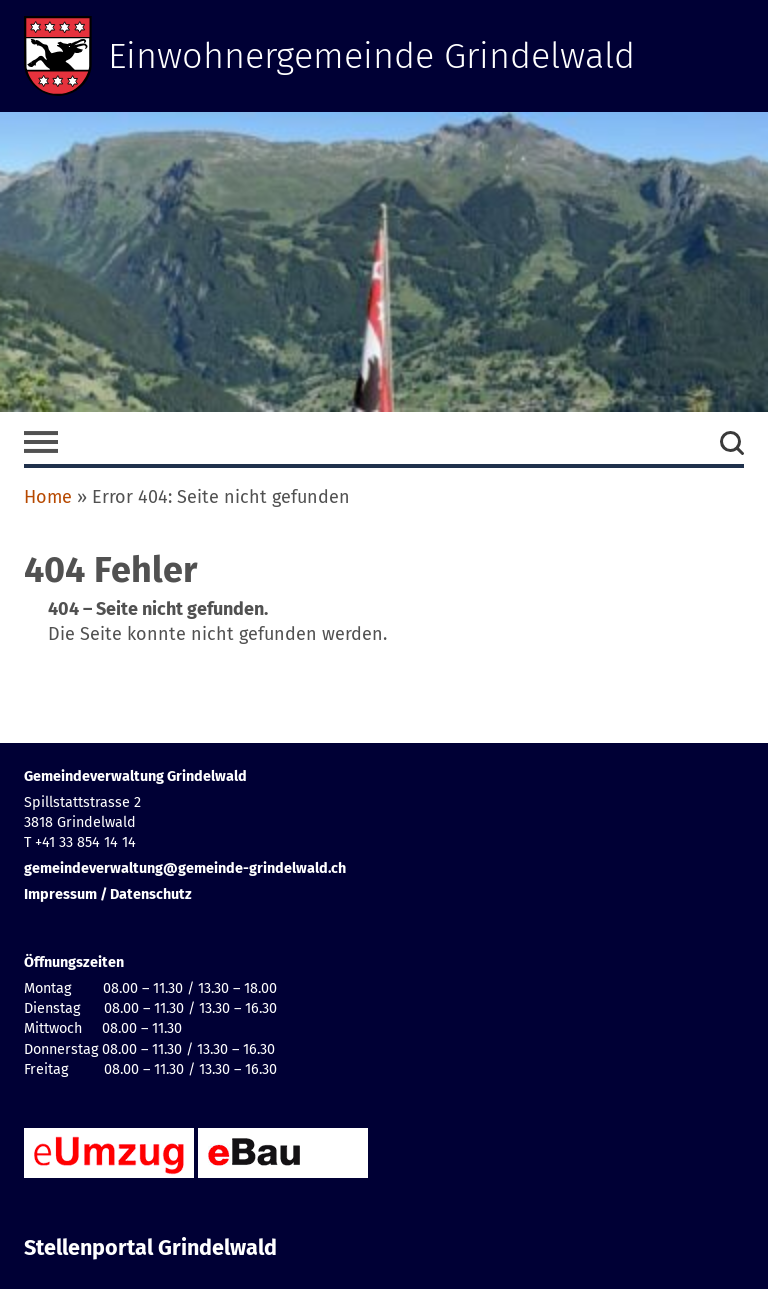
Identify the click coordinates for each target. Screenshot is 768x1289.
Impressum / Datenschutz (108, 894)
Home (48, 497)
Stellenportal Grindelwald (150, 1248)
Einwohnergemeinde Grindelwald (371, 56)
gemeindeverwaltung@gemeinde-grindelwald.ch (185, 868)
